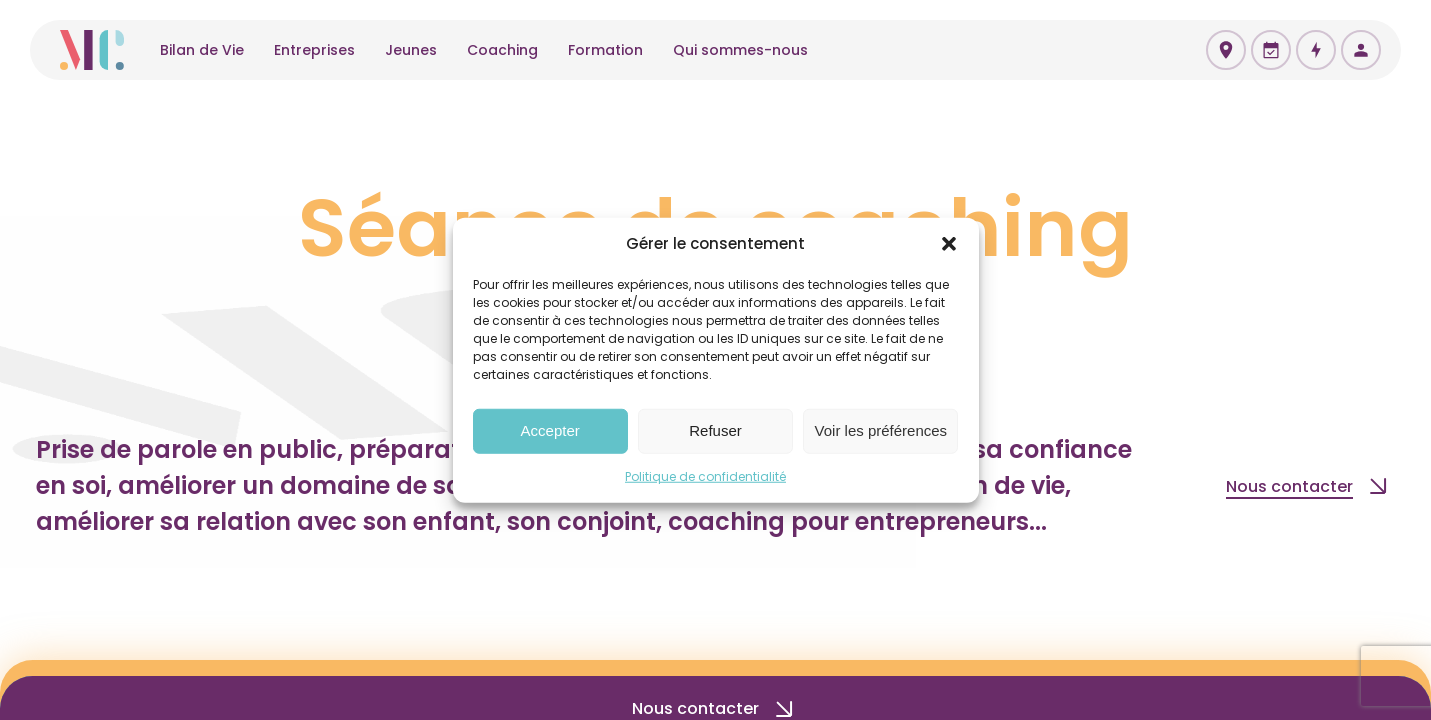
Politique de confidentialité (705, 475)
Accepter (550, 430)
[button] (949, 244)
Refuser (715, 430)
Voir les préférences (881, 430)
